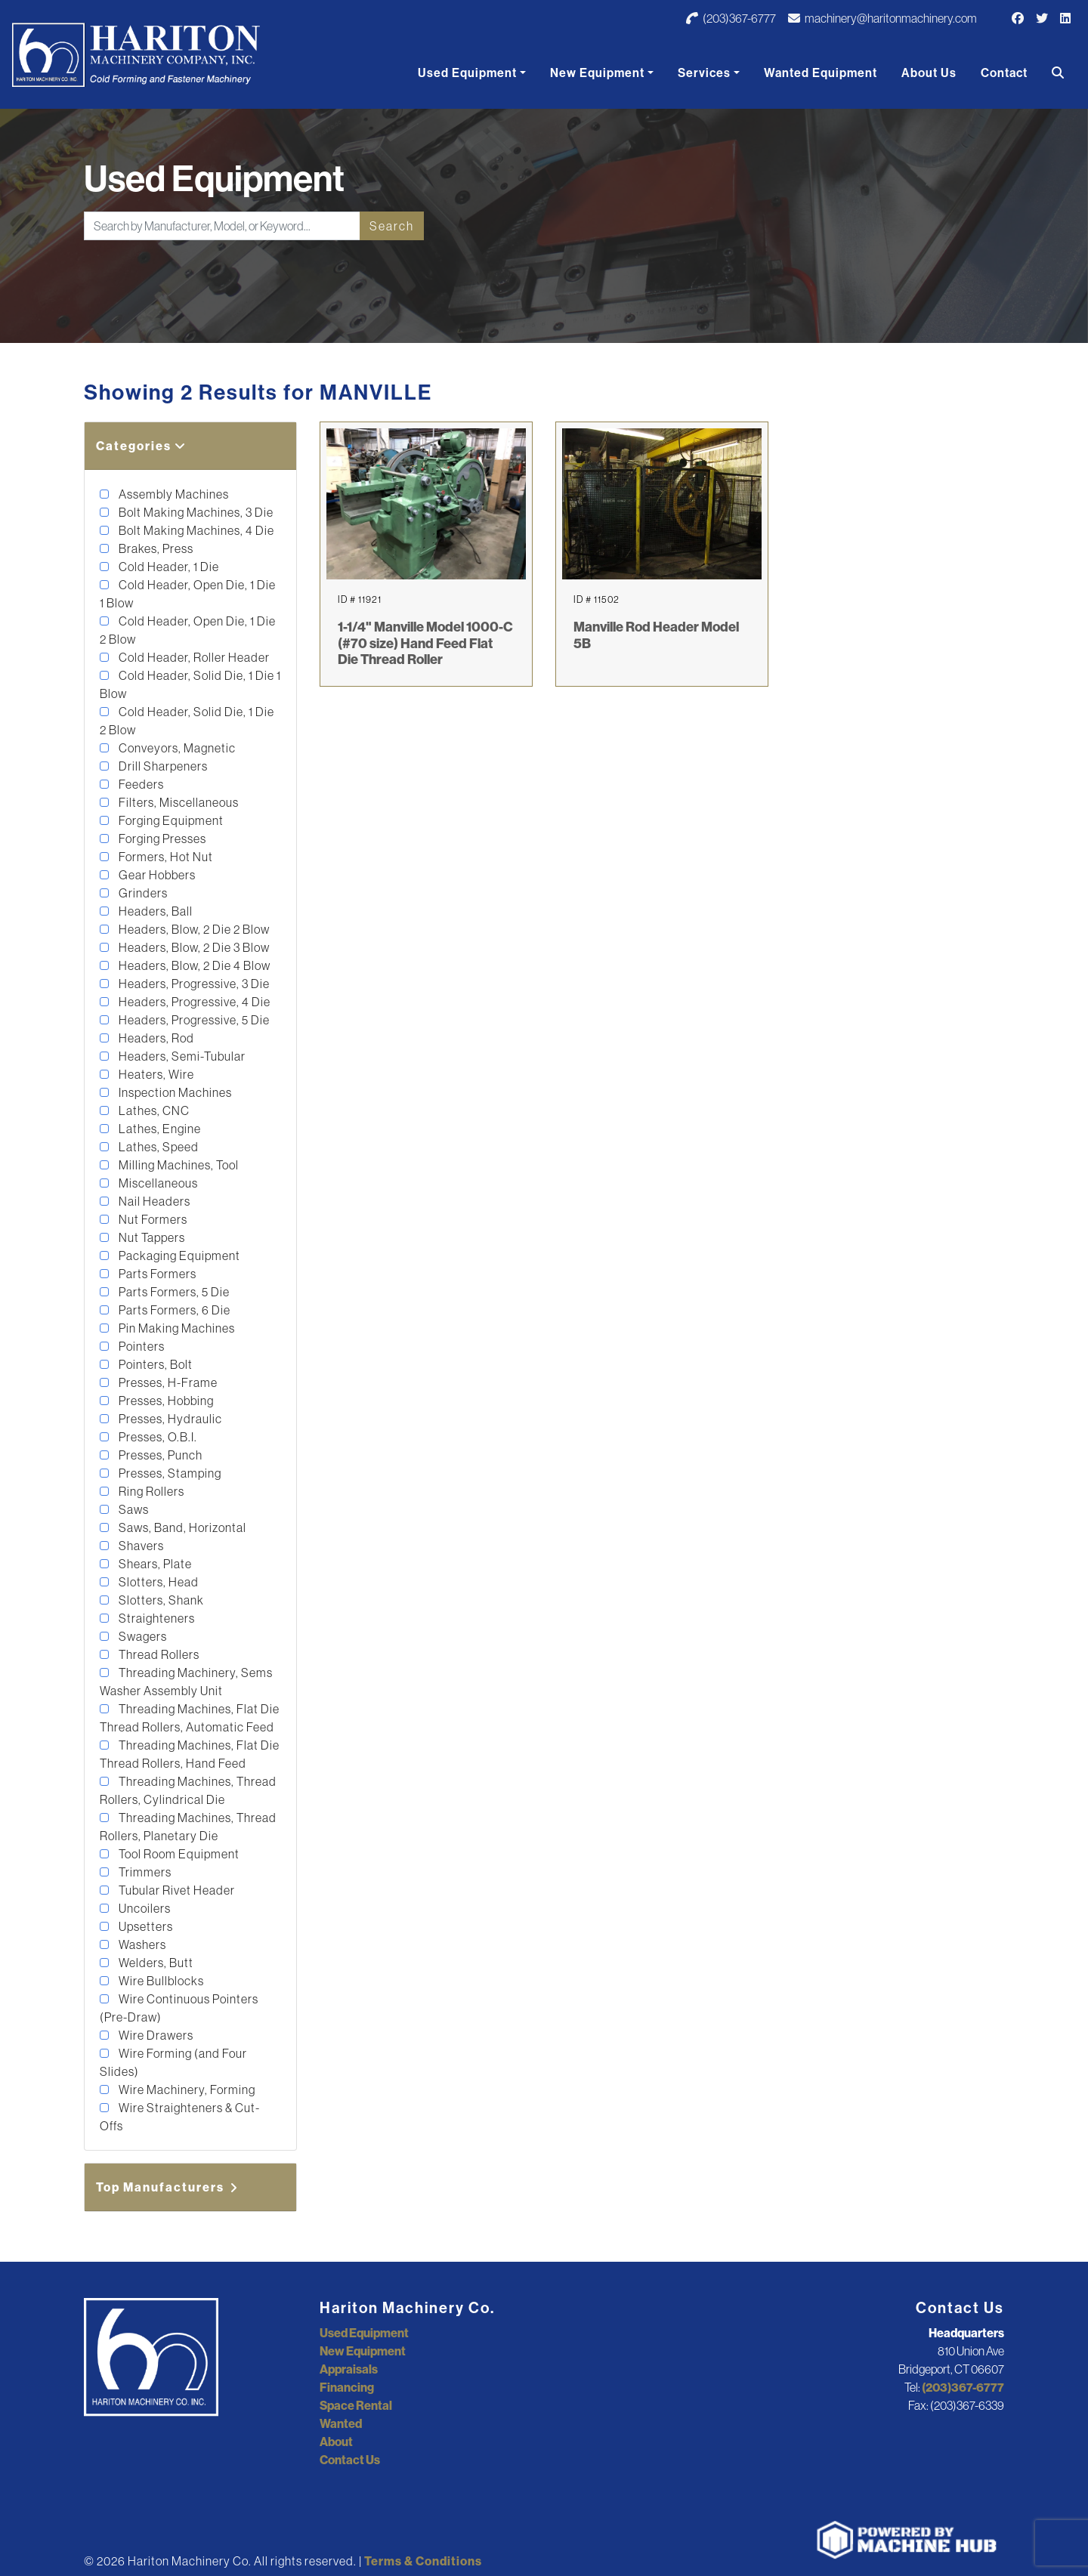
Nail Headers (153, 1201)
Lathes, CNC (153, 1110)
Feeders (140, 784)
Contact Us (350, 2459)
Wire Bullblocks (160, 1980)
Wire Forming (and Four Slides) (173, 2062)
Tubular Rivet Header (175, 1890)
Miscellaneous (157, 1183)
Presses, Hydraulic (169, 1418)
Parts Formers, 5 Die (173, 1291)
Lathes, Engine (158, 1128)
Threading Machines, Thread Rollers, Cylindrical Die (188, 1790)
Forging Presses (161, 838)
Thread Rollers (157, 1654)
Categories (141, 445)
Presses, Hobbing (165, 1400)
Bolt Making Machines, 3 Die (195, 512)
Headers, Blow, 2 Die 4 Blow (193, 965)
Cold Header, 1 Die (167, 566)
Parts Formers (156, 1273)
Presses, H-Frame (167, 1382)
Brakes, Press (154, 548)
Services (704, 72)
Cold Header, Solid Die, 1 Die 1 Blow (190, 684)
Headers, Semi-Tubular (181, 1056)
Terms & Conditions (423, 2560)
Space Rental (356, 2405)
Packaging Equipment (178, 1255)
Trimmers (144, 1871)
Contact (1004, 72)
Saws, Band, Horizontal (181, 1527)
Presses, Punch (159, 1455)
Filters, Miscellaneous (177, 802)
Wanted (341, 2423)
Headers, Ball (154, 911)
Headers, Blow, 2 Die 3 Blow (193, 947)
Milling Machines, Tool (177, 1164)
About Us (929, 72)
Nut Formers (151, 1219)
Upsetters (144, 1926)
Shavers (140, 1545)
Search (391, 225)
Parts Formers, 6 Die (173, 1309)
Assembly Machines (172, 494)
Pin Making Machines (175, 1328)
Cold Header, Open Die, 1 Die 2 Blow (188, 630)
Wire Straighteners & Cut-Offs (180, 2116)
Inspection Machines (174, 1092)
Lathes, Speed (157, 1146)
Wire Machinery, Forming (185, 2089)
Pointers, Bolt (154, 1364)
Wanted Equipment (820, 72)
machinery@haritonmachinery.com (882, 18)
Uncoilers (143, 1908)
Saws (132, 1509)
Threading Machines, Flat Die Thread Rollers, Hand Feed (190, 1754)
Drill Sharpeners (162, 766)
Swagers (141, 1636)
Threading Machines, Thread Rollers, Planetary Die (188, 1826)
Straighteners (155, 1618)
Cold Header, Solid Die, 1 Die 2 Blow (187, 720)
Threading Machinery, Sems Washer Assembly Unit (186, 1681)
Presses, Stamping (168, 1473)
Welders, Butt (154, 1962)
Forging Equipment (170, 820)
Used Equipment (467, 72)
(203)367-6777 (731, 18)
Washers (141, 1944)
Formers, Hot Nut (164, 856)
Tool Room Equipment (178, 1853)
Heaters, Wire (155, 1074)
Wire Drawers (154, 2035)
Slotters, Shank (160, 1600)
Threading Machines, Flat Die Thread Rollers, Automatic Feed (190, 1717)
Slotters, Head (157, 1581)
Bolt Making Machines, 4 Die (195, 530)
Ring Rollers (150, 1491)
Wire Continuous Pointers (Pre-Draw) (179, 2008)
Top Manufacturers (168, 2187)
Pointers (140, 1346)
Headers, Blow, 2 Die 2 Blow (193, 929)
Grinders (142, 892)
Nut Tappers (150, 1237)
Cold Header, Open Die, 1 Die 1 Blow (188, 593)
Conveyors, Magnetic (176, 747)
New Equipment (597, 72)
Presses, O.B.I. (156, 1436)
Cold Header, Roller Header (193, 657)
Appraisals (349, 2369)
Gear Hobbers (156, 874)
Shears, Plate (154, 1563)
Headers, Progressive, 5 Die (193, 1019)
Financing (347, 2387)
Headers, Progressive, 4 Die (193, 1001)
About (336, 2441)
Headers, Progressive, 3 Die (193, 983)
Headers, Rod (155, 1038)
